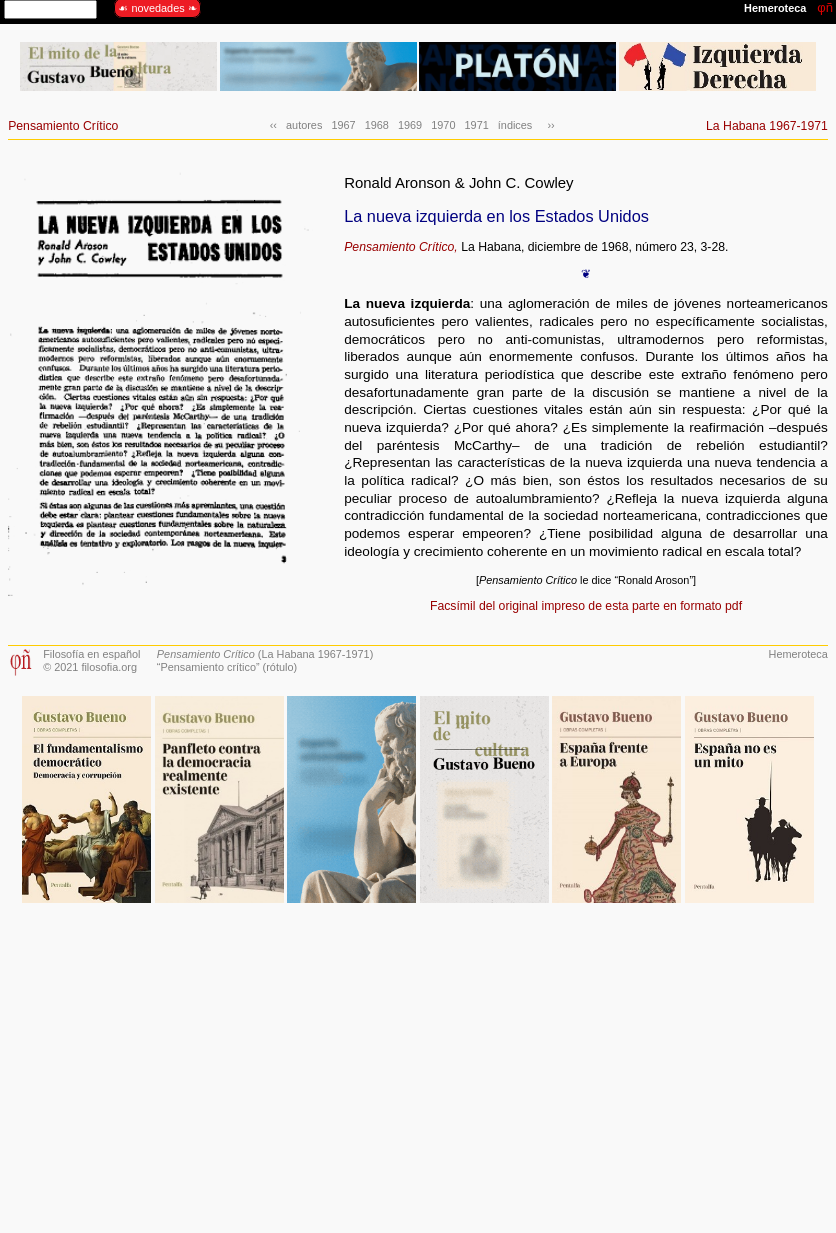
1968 (377, 125)
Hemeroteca (798, 654)
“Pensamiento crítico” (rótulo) (227, 667)
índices (515, 125)
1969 (410, 125)
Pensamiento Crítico (63, 126)
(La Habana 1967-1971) (265, 654)
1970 (443, 125)
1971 (477, 125)
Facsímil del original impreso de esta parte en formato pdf (586, 606)
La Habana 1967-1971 (767, 126)
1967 (343, 125)
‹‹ (273, 125)
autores (304, 125)
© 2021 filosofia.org (90, 667)
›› (547, 125)
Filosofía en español (91, 654)
